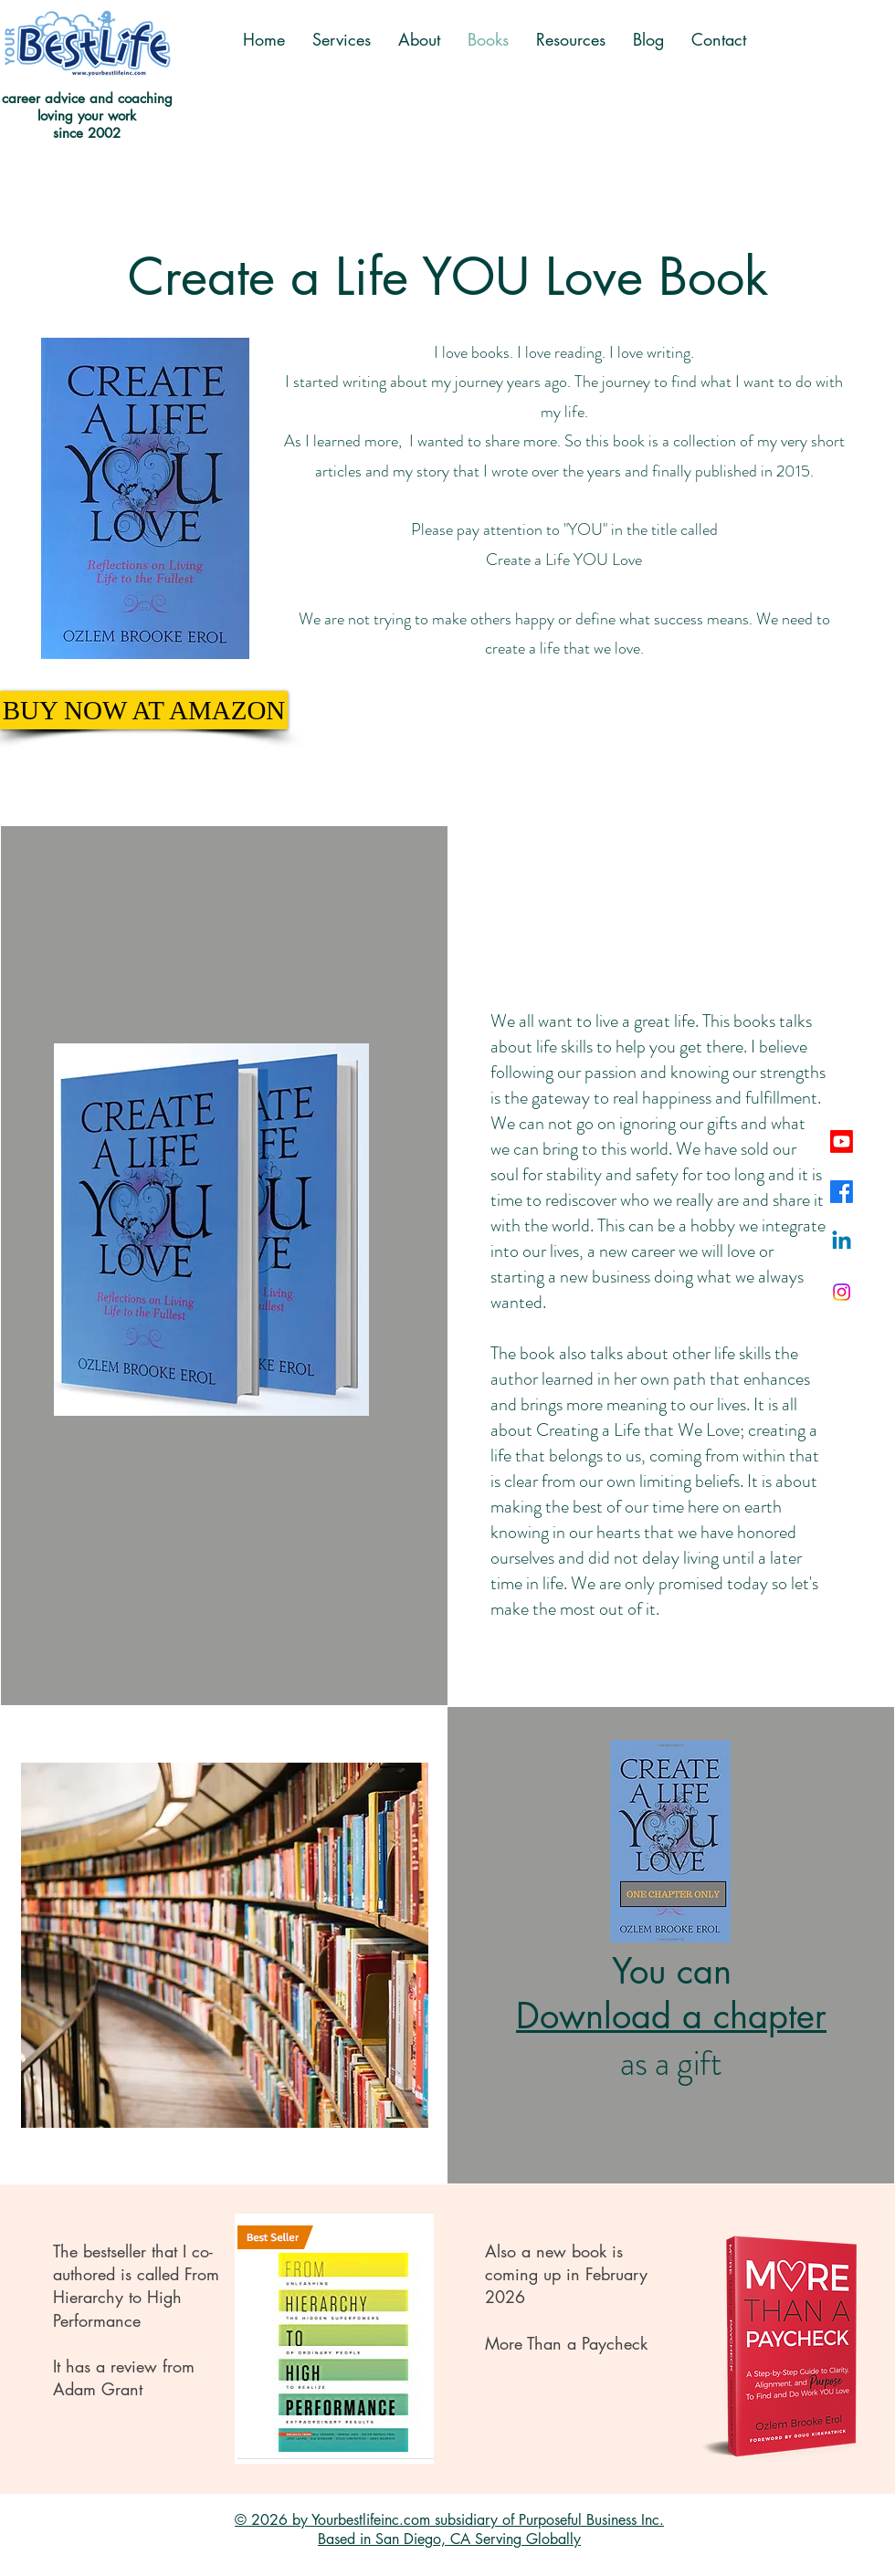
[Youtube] (841, 1141)
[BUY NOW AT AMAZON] (144, 710)
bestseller (114, 2251)
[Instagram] (841, 1292)
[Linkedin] (841, 1241)
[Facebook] (841, 1191)
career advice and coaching (87, 98)
